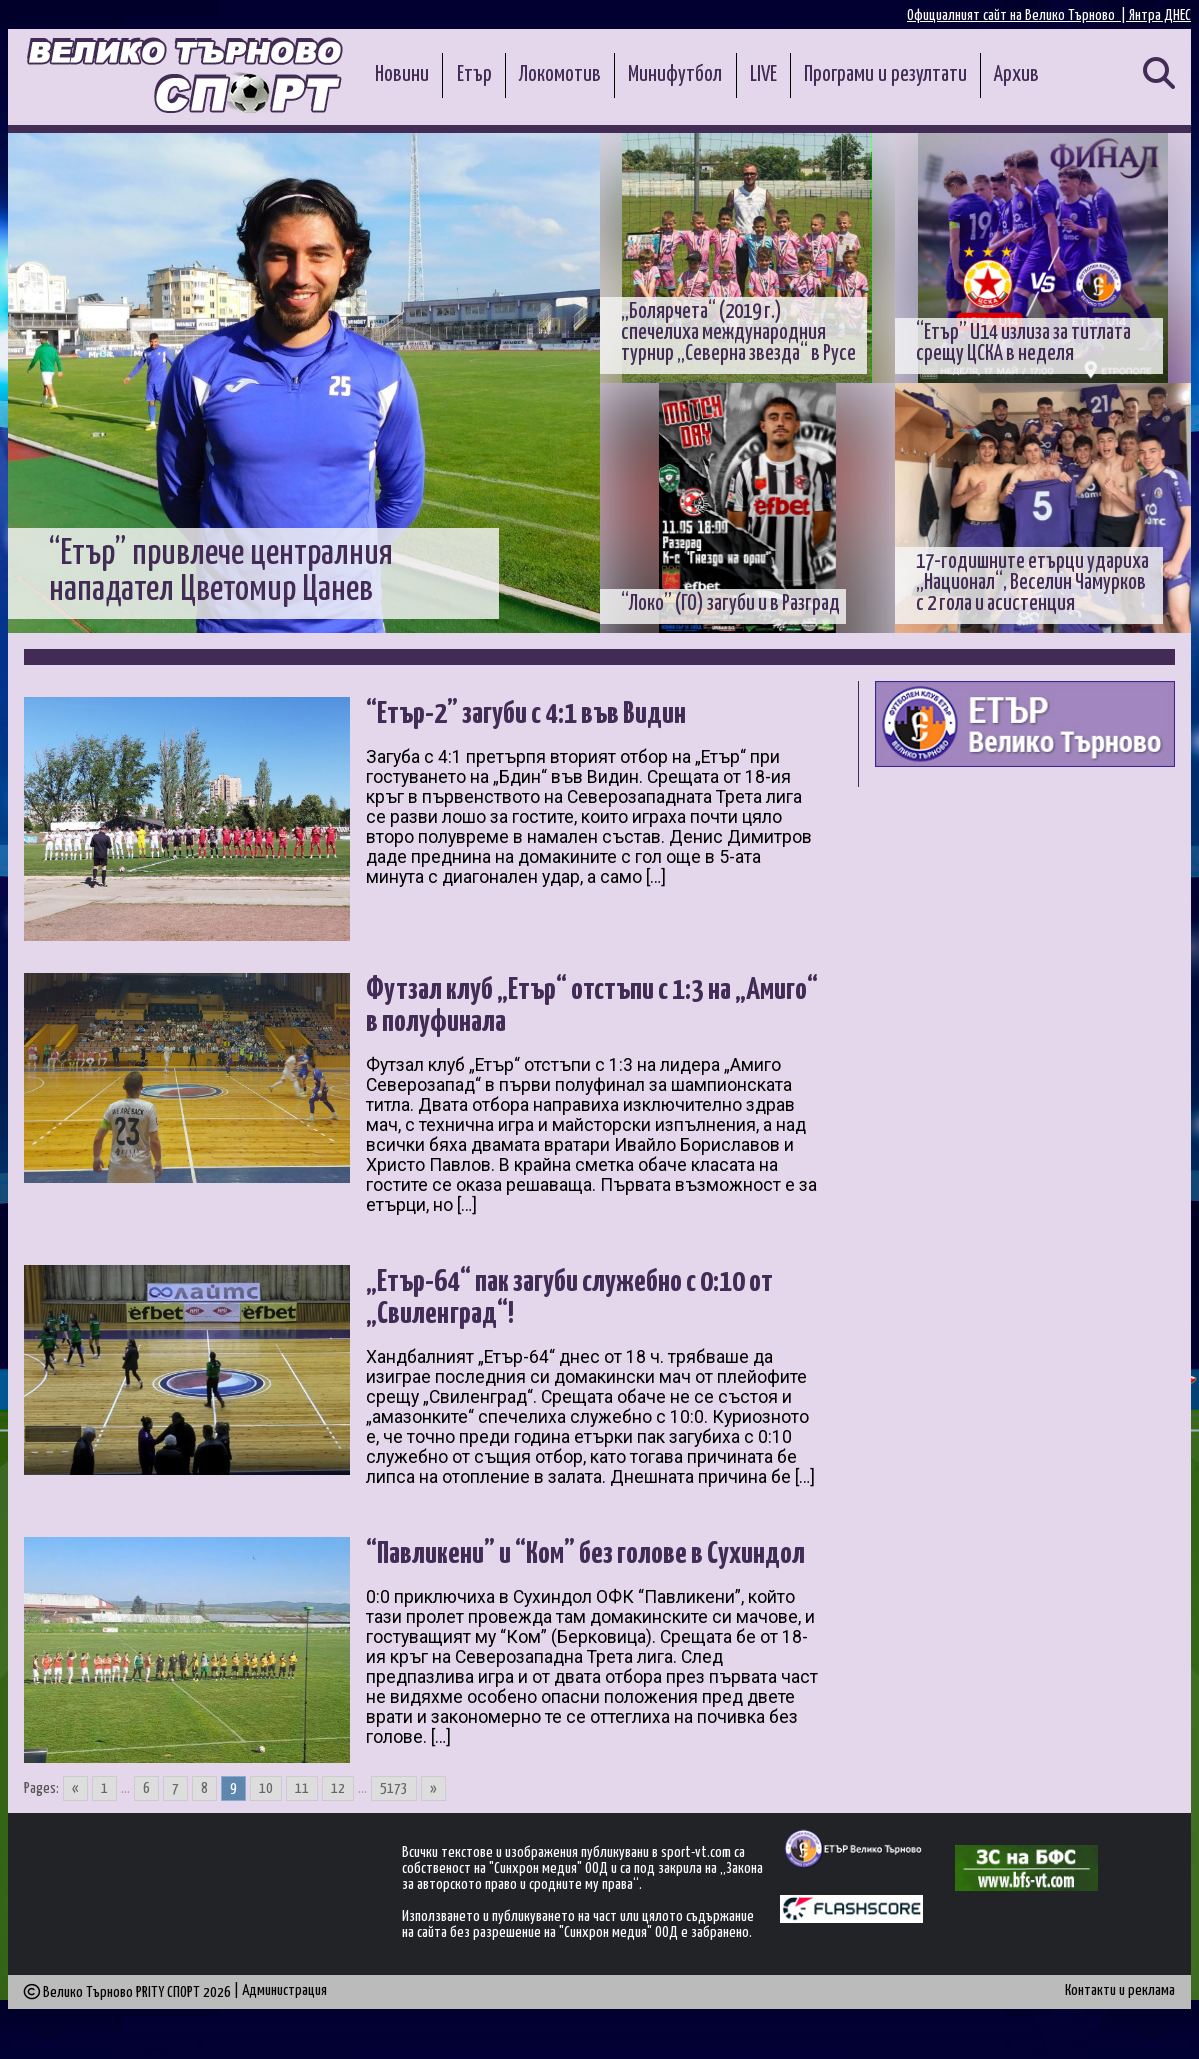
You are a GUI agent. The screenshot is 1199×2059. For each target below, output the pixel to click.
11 (302, 1818)
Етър (474, 75)
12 (338, 1818)
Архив (1016, 75)
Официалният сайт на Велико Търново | (1018, 15)
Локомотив (560, 75)
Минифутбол (675, 75)
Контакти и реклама (1120, 2020)
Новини (402, 75)
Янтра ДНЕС (1160, 15)
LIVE (763, 75)
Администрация (284, 2020)
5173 (394, 1818)
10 (266, 1818)
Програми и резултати (885, 75)
